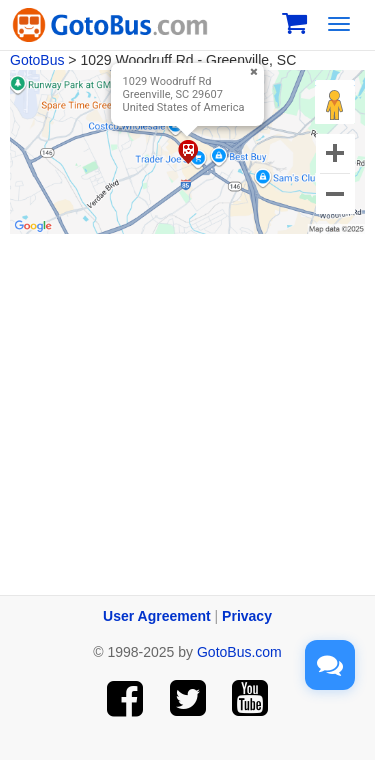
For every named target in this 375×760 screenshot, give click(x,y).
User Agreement (157, 616)
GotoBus (37, 60)
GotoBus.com (239, 652)
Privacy (247, 616)
